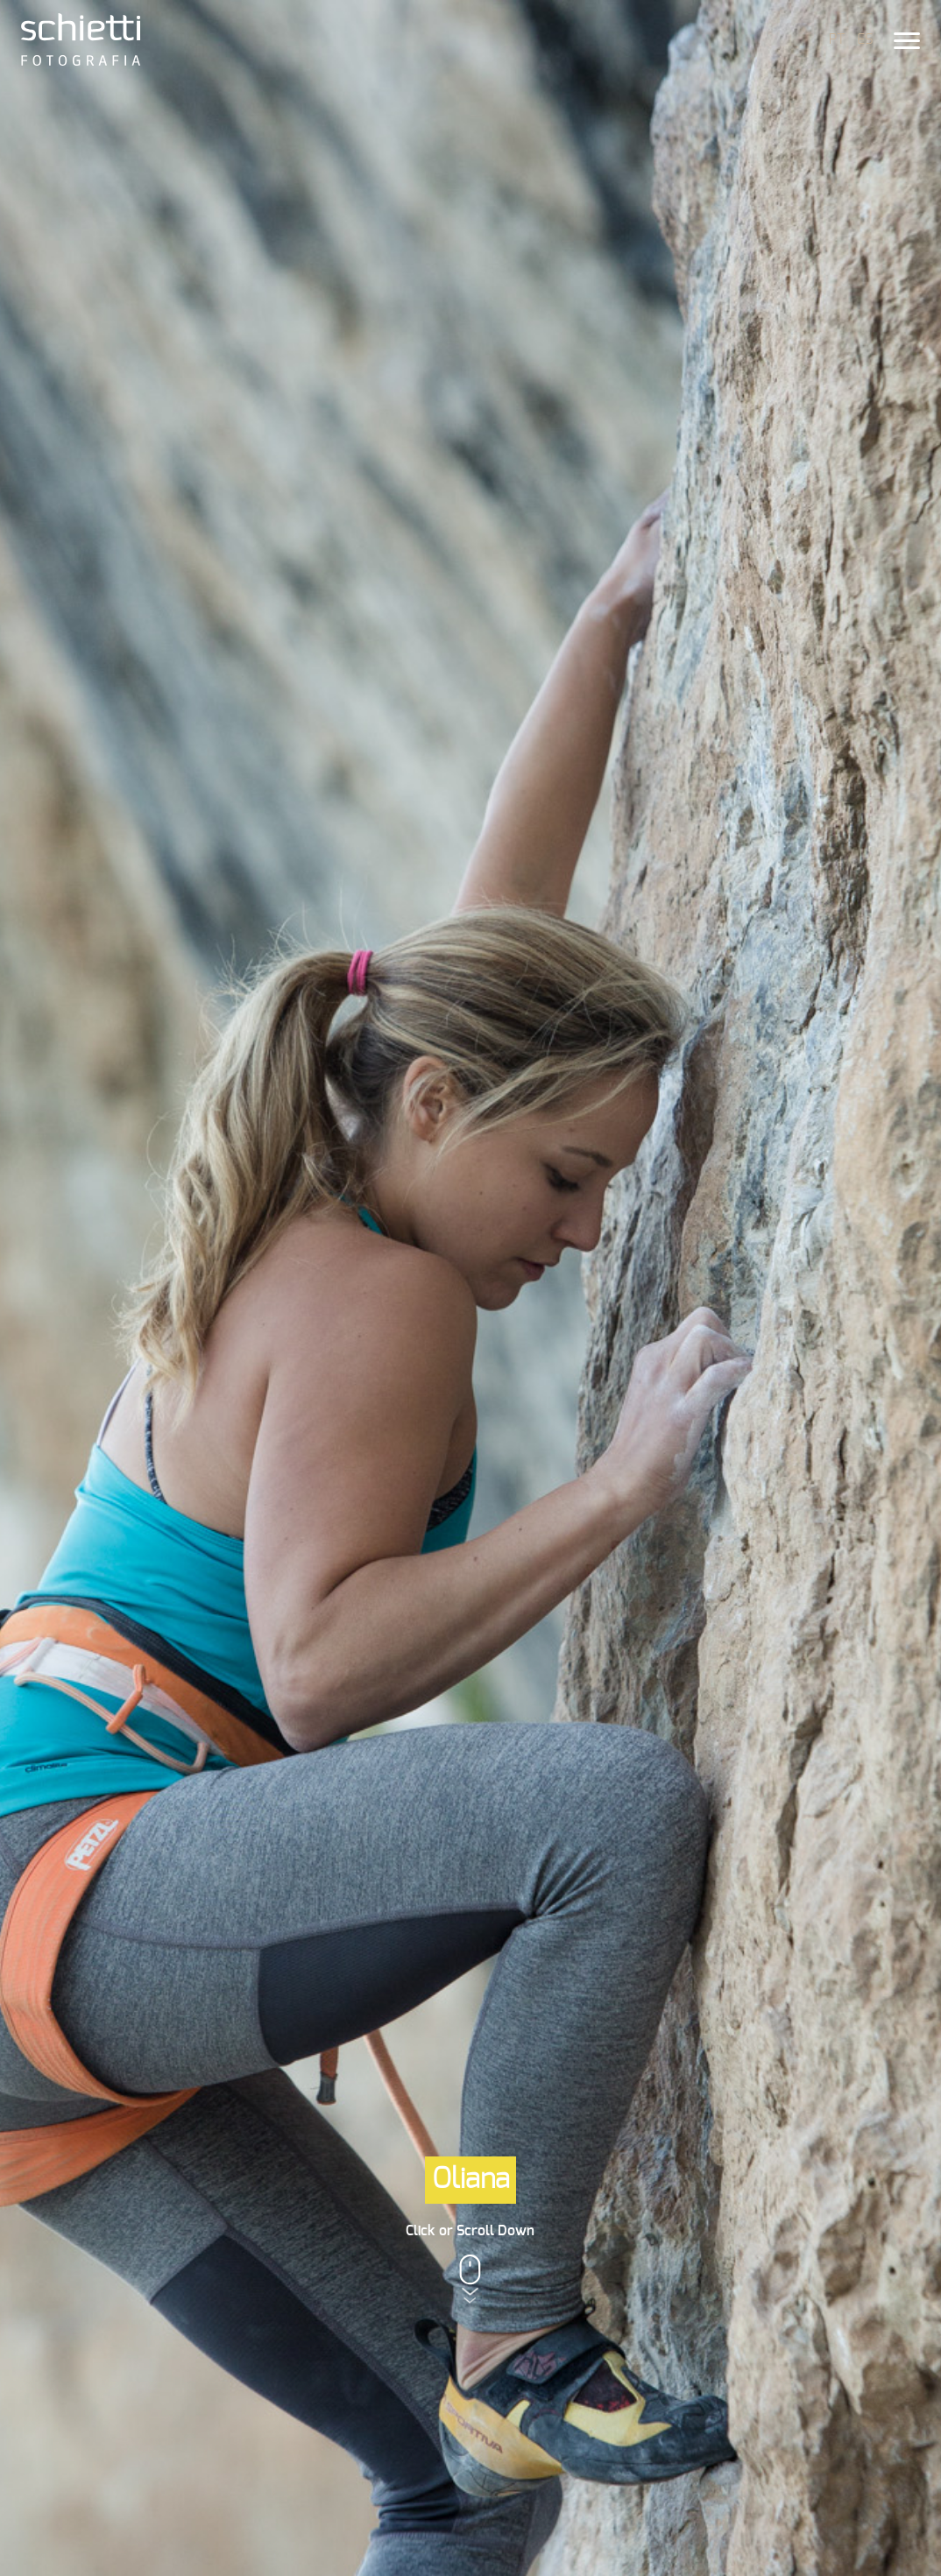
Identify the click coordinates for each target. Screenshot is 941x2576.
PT (837, 39)
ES (865, 39)
